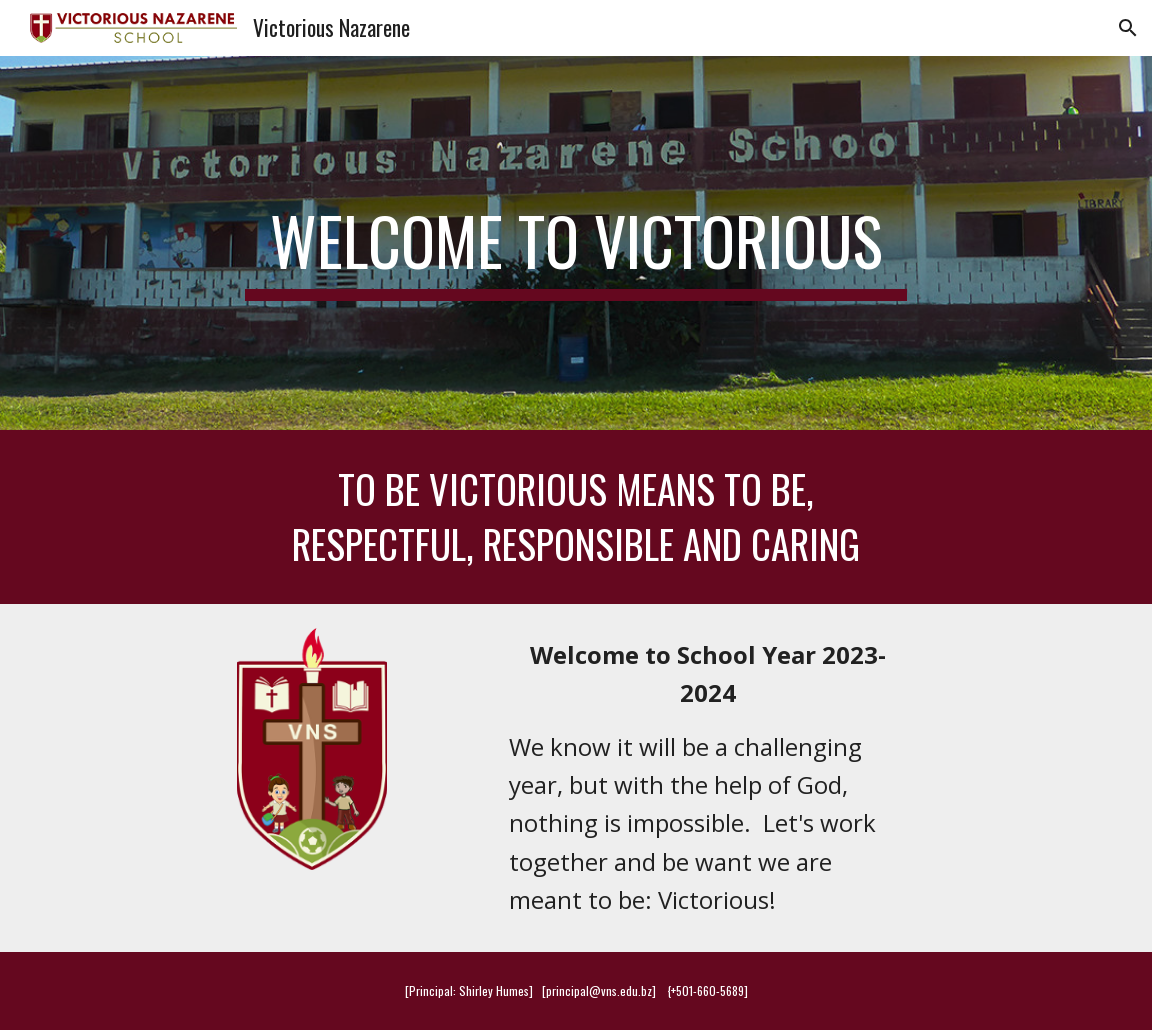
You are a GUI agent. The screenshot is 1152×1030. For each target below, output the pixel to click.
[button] (1128, 28)
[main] (576, 243)
